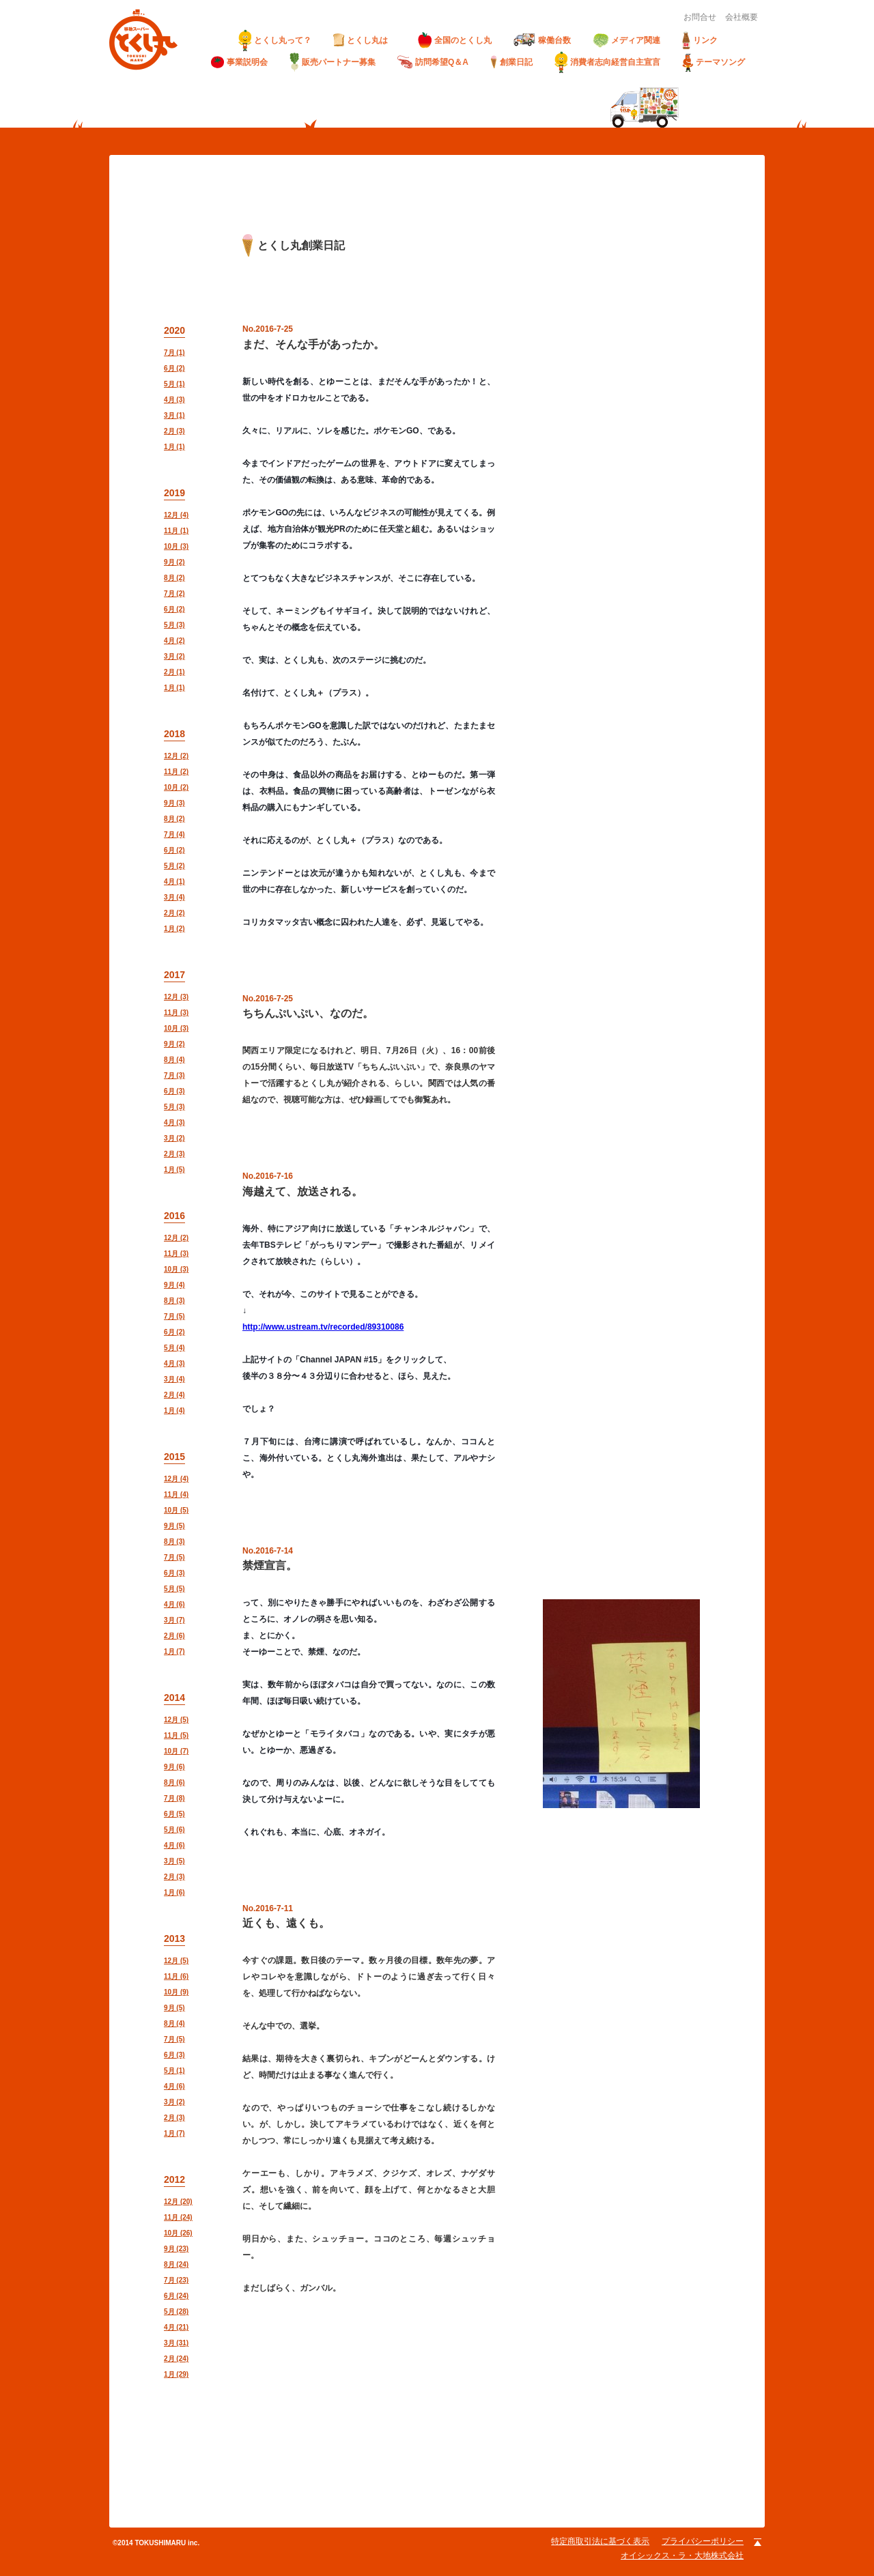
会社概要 (741, 17)
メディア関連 (626, 40)
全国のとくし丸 (455, 40)
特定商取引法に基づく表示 (600, 2541)
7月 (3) (174, 1075)
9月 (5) (174, 1526)
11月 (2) (176, 771)
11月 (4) (176, 1494)
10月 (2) (176, 787)
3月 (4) (174, 897)
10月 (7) (176, 1751)
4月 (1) (174, 881)
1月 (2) (174, 928)
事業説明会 (239, 62)
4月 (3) (174, 399)
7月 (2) (174, 593)
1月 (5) (174, 1169)
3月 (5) (174, 1861)
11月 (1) (176, 530)
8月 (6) (174, 1782)
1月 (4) (174, 1410)
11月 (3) (176, 1012)
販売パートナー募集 (333, 62)
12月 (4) (176, 515)
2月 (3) (174, 431)
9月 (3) (174, 803)
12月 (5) (176, 1719)
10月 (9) (176, 1992)
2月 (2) (174, 913)
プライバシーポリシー (703, 2541)
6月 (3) (174, 1091)
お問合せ (699, 17)
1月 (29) (176, 2374)
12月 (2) (176, 756)
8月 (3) (174, 1300)
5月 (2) (174, 866)
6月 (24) (176, 2296)
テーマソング (713, 62)
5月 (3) (174, 625)
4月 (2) (174, 640)
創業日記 (511, 61)
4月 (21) (176, 2327)
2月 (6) (174, 1636)
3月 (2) (174, 656)
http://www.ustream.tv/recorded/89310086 (323, 1327)
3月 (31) (176, 2343)
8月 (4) (174, 1059)
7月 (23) (176, 2280)
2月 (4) (174, 1395)
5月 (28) (176, 2311)
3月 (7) (174, 1620)
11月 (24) (178, 2217)
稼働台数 (542, 39)
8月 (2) (174, 578)
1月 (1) (174, 446)
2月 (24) (176, 2358)
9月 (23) (176, 2248)
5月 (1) (174, 384)
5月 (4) (174, 1347)
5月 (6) (174, 1829)
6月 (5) (174, 1814)
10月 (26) (178, 2233)
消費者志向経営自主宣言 (607, 62)
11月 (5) (176, 1735)
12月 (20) (178, 2201)
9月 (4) (174, 1285)
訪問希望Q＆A (432, 62)
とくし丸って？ (274, 40)
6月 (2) (174, 368)
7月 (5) (174, 1316)
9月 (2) (174, 562)
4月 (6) (174, 1604)
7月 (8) (174, 1798)
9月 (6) (174, 1767)
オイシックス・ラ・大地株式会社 (682, 2555)
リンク (700, 40)
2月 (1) (174, 672)
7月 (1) (174, 352)
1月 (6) (174, 1892)
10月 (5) (176, 1510)
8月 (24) (176, 2264)
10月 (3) (176, 546)
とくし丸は (364, 39)
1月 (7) (174, 1651)
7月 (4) (174, 834)
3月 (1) (174, 415)
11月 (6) (176, 1976)
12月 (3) (176, 997)
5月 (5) (174, 1588)
